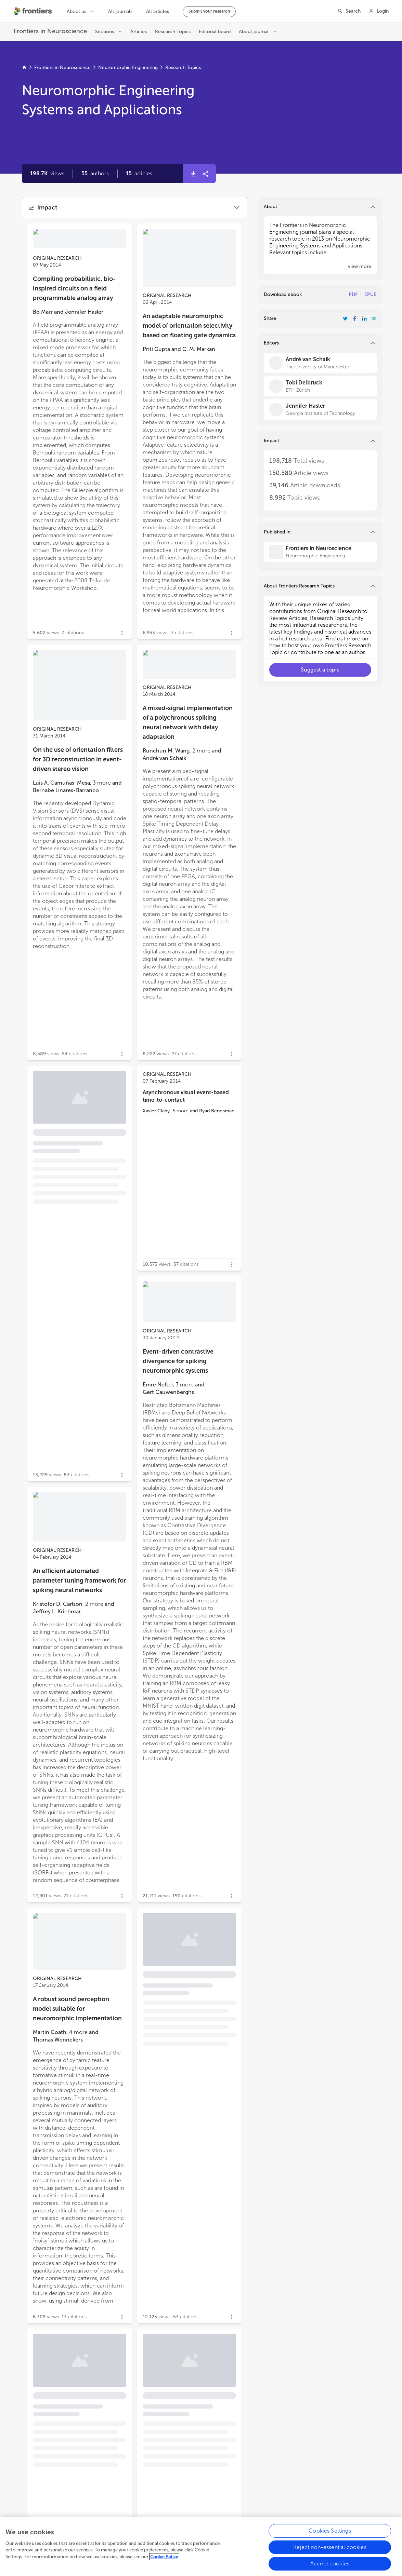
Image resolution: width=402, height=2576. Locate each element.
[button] (95, 173)
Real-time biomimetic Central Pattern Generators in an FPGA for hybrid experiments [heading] (187, 2393)
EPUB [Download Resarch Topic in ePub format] (370, 294)
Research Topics (183, 67)
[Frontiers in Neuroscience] (320, 552)
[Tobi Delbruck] (320, 386)
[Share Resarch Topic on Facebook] (355, 318)
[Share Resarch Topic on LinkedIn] (364, 318)
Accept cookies (329, 2563)
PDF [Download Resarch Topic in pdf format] (353, 294)
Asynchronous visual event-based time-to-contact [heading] (186, 1096)
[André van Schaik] (320, 363)
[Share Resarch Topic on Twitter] (345, 318)
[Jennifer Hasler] (320, 409)
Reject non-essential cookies (329, 2547)
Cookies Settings (330, 2530)
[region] (201, 2546)
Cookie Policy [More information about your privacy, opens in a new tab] (164, 2556)
